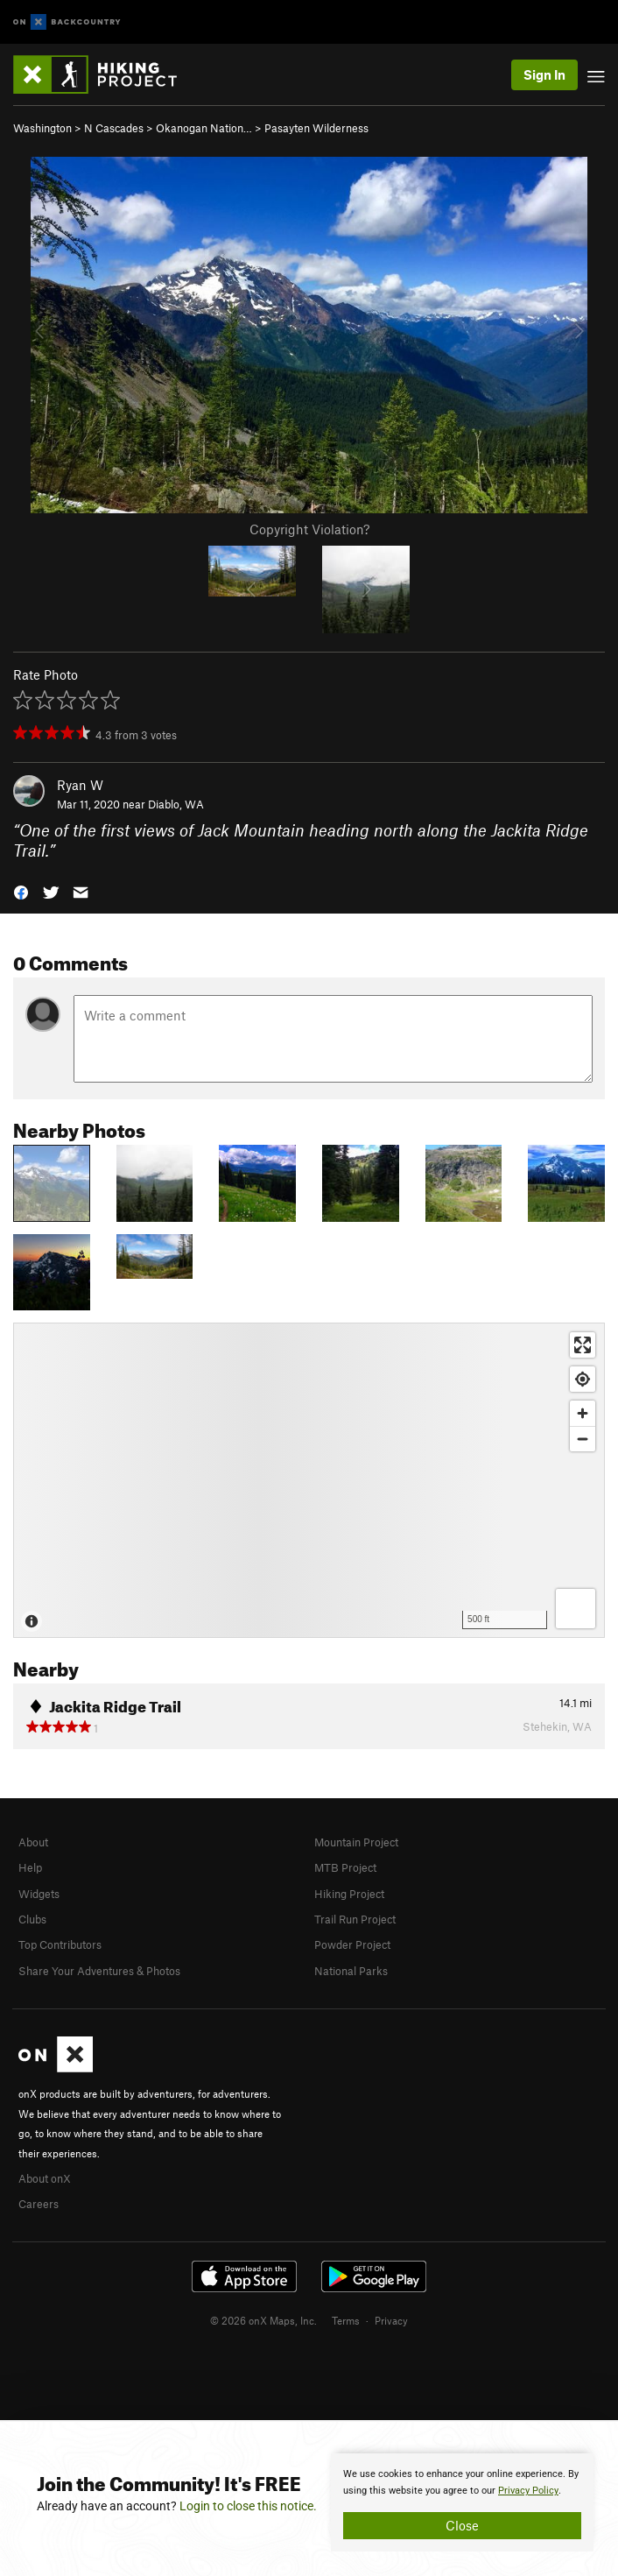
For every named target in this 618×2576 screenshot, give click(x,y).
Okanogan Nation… (204, 128)
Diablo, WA (176, 804)
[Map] (309, 1480)
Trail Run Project (355, 1919)
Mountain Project (356, 1842)
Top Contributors (60, 1944)
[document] (462, 2502)
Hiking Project (349, 1894)
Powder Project (352, 1944)
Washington (42, 128)
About (33, 1842)
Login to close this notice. (248, 2506)
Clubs (32, 1919)
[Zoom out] (582, 1438)
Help (30, 1867)
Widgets (39, 1894)
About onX (44, 2178)
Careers (38, 2204)
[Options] (575, 1608)
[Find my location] (582, 1379)
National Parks (351, 1971)
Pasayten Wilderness (316, 128)
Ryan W (80, 785)
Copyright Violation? (309, 529)
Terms (346, 2320)
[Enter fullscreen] (582, 1345)
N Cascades (114, 128)
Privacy (391, 2320)
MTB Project (345, 1867)
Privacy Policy (528, 2490)
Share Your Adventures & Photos (99, 1971)
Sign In (544, 74)
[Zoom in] (582, 1413)
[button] (21, 891)
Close (462, 2525)
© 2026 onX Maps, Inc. (263, 2320)
